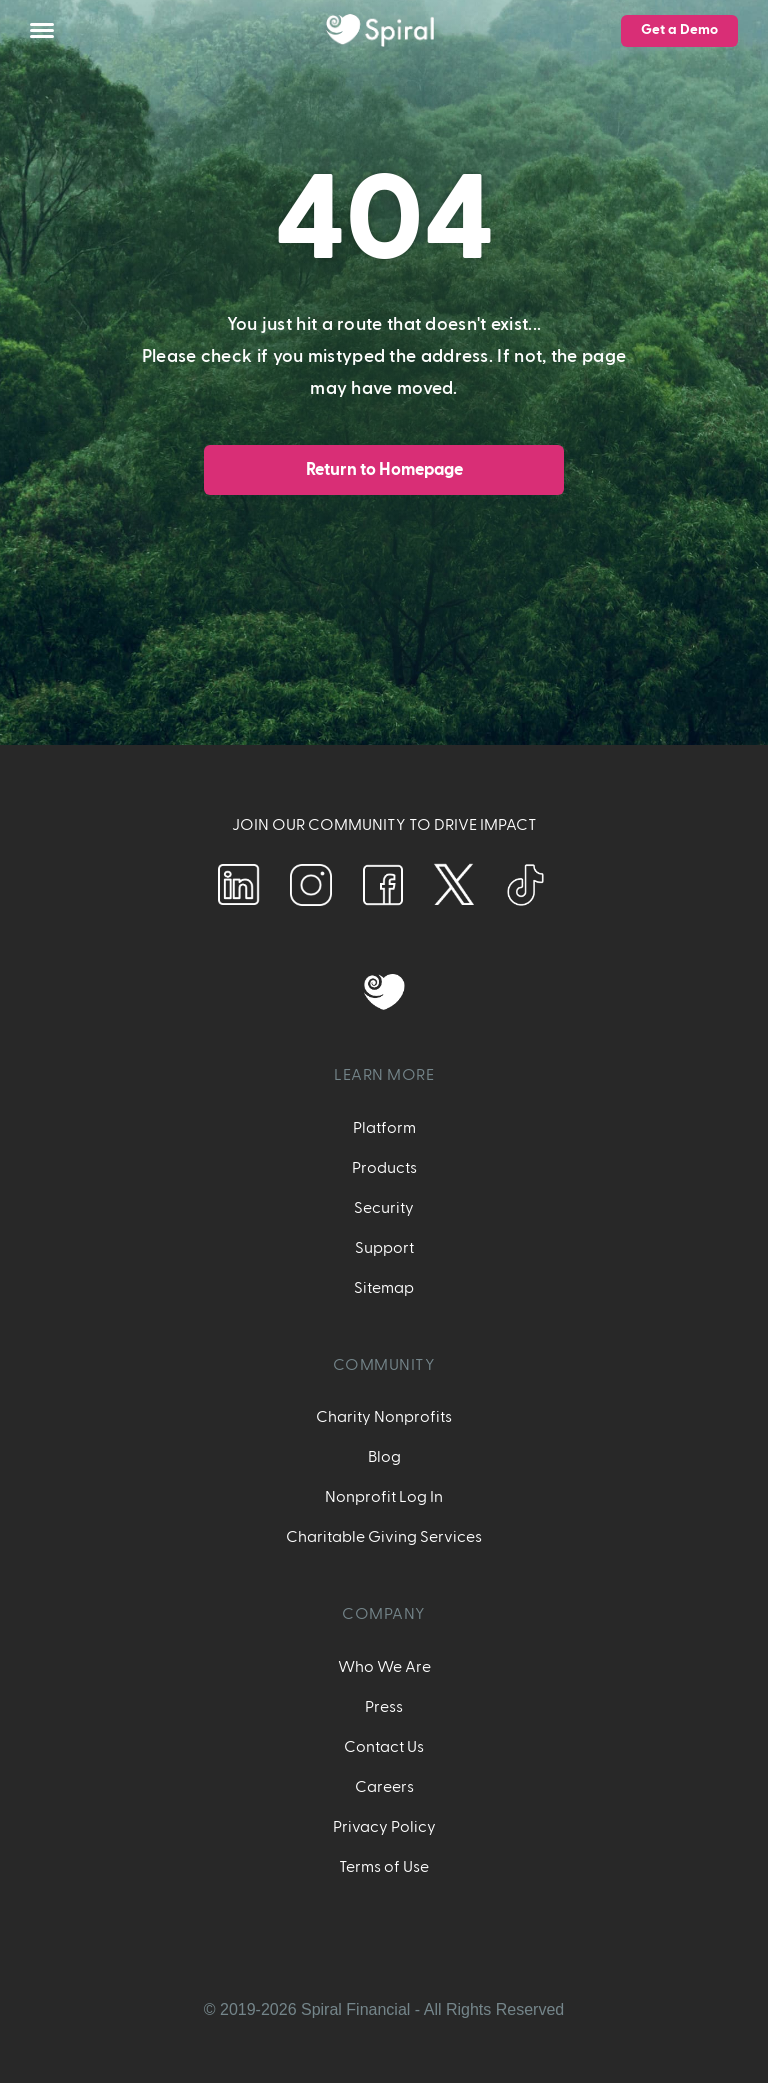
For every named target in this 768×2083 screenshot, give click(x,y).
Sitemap (384, 1288)
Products (384, 1168)
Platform (384, 1128)
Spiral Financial (355, 2009)
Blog (384, 1457)
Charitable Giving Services (384, 1537)
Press (384, 1707)
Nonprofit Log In (384, 1497)
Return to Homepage (384, 469)
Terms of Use (384, 1867)
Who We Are (384, 1667)
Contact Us (384, 1747)
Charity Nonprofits (384, 1417)
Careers (384, 1787)
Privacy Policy (384, 1827)
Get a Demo (679, 30)
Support (384, 1248)
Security (384, 1208)
